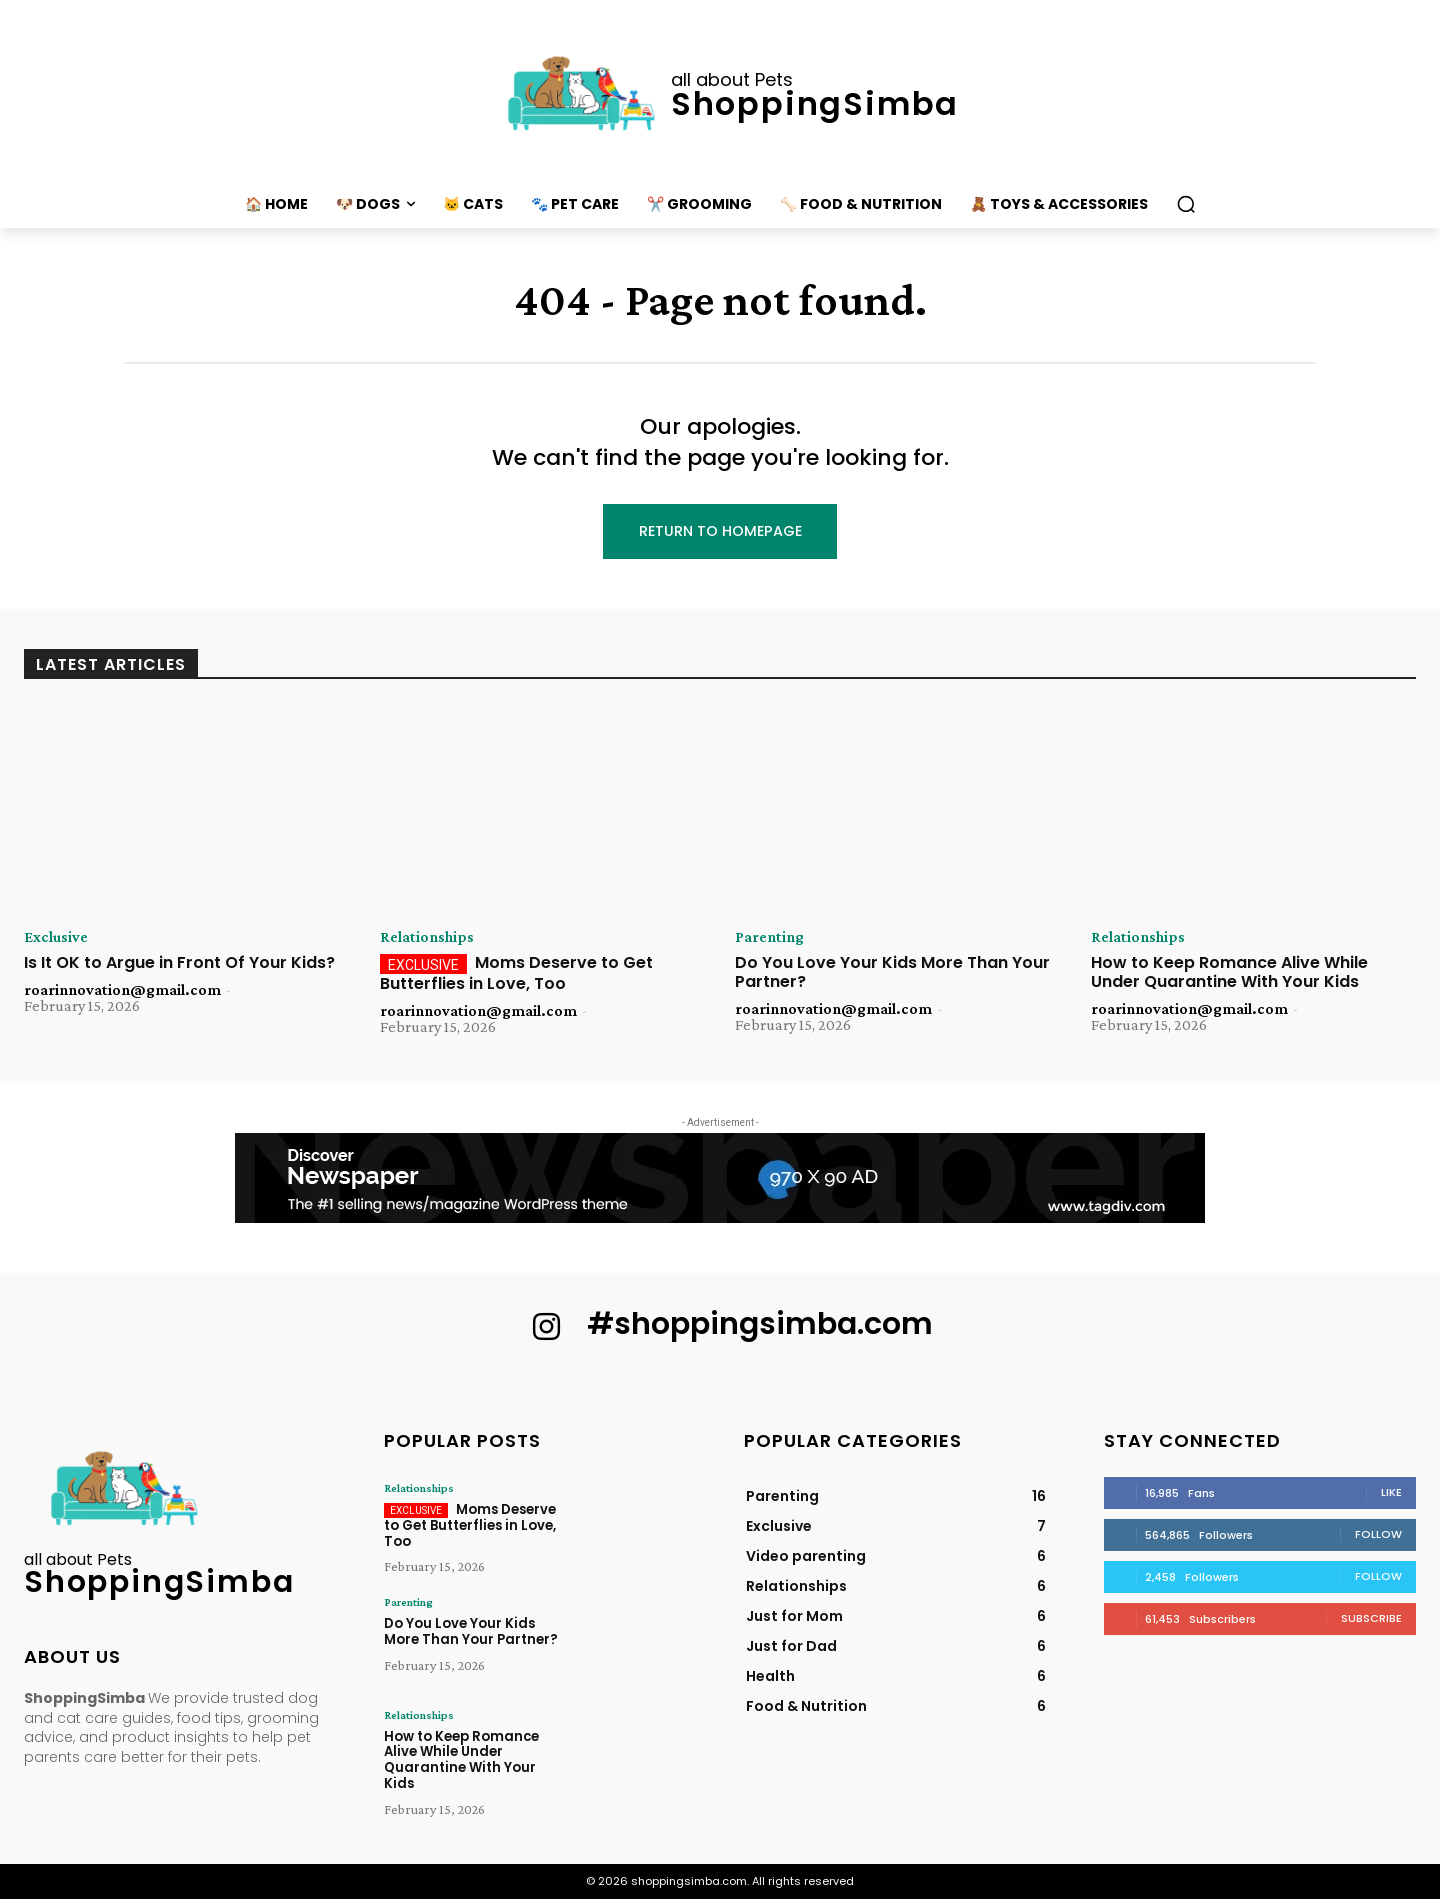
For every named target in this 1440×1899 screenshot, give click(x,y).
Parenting (769, 938)
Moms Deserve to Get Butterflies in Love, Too (516, 974)
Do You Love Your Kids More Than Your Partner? (892, 973)
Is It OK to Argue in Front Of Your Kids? (179, 963)
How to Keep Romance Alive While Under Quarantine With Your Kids (1229, 973)
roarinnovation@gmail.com (122, 990)
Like (1391, 1492)
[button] (1186, 204)
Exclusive (56, 938)
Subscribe (1371, 1618)
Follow (1378, 1534)
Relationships (427, 938)
